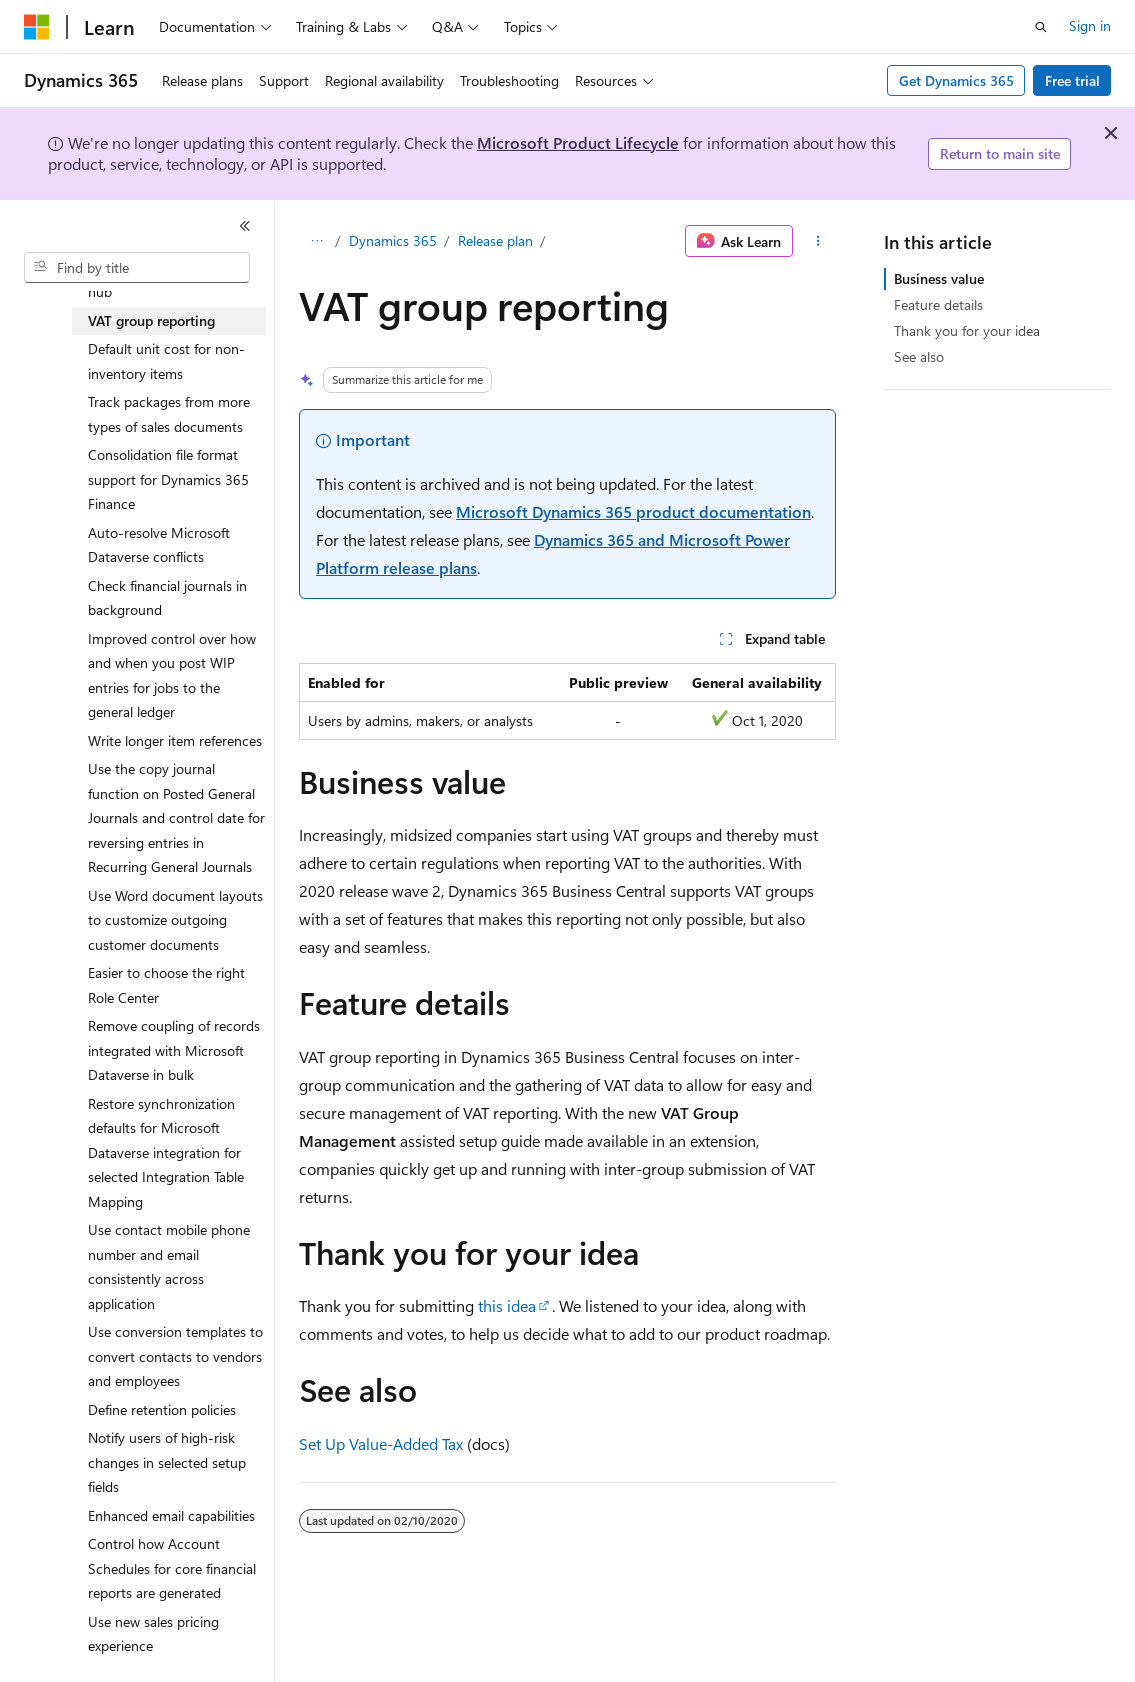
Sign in (1090, 25)
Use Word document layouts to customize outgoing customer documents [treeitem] (175, 920)
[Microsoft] (37, 27)
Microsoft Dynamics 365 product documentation (633, 511)
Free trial (1072, 80)
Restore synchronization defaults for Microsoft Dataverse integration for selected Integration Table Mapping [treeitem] (166, 1152)
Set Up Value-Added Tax (381, 1443)
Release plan (495, 240)
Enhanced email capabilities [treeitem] (171, 1515)
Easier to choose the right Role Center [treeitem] (166, 985)
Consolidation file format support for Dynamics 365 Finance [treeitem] (168, 479)
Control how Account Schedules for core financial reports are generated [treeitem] (172, 1568)
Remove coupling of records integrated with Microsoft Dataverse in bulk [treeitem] (174, 1050)
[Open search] (1041, 27)
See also (919, 356)
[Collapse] (245, 226)
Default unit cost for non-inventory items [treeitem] (166, 361)
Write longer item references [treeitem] (175, 740)
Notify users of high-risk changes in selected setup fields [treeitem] (167, 1462)
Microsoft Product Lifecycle (578, 142)
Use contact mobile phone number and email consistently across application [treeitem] (169, 1266)
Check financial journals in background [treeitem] (167, 598)
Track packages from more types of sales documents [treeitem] (169, 414)
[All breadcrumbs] (316, 241)
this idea (507, 1305)
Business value (939, 278)
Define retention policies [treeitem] (162, 1409)
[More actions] (818, 241)
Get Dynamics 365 (956, 80)
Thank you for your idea (967, 330)
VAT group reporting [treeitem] (151, 320)
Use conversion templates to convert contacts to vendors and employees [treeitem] (175, 1356)
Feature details (938, 304)
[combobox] (137, 268)
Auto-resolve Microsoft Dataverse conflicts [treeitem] (159, 545)
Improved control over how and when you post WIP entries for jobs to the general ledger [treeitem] (172, 675)
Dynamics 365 (393, 240)
